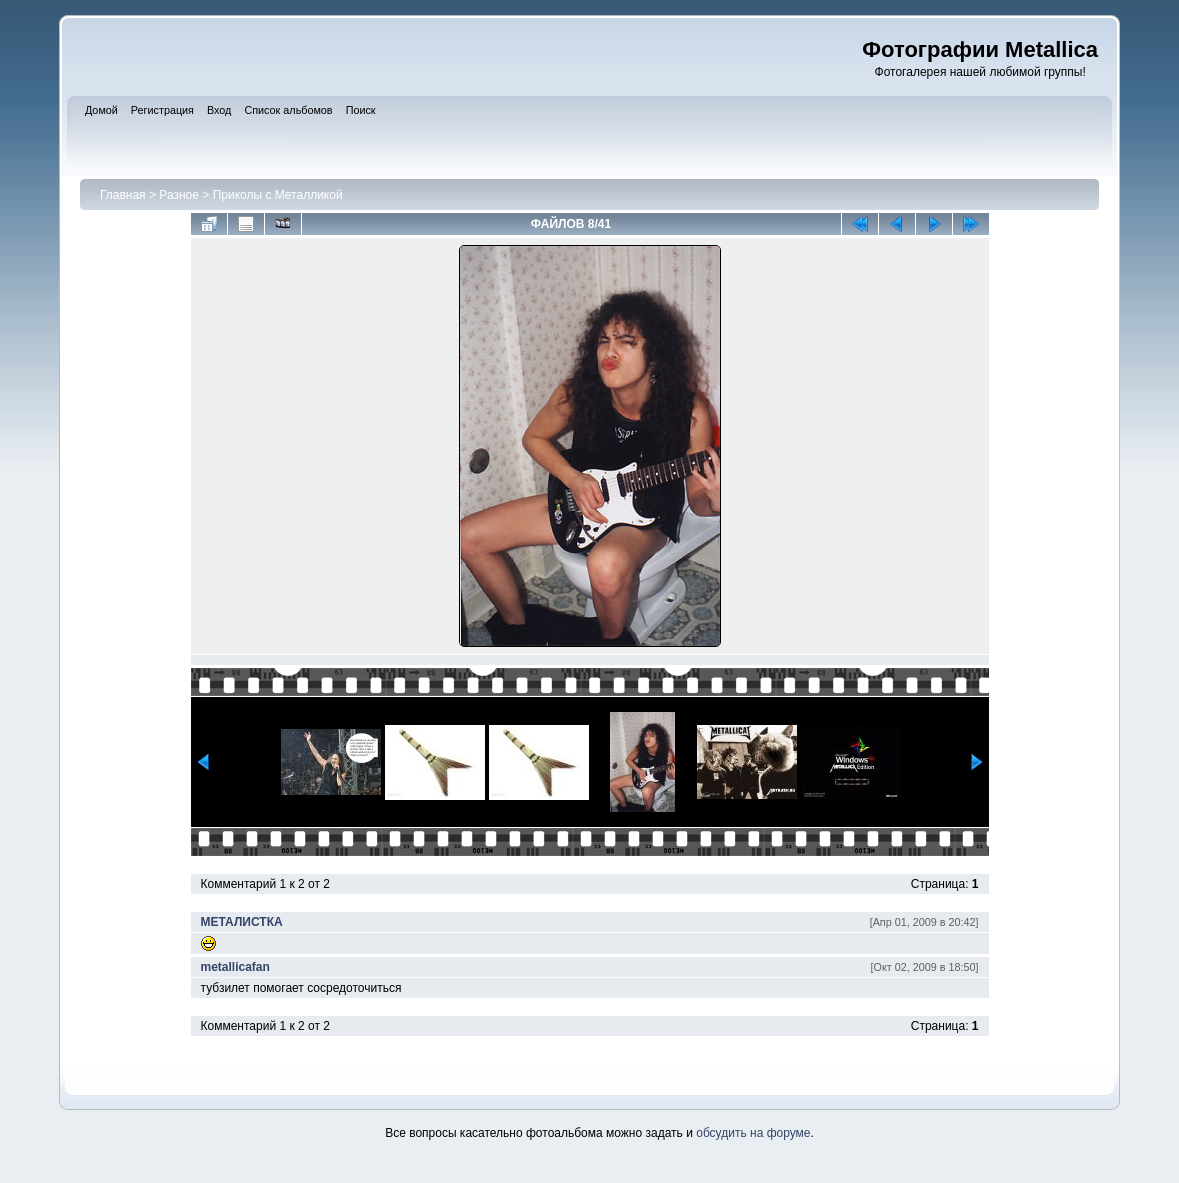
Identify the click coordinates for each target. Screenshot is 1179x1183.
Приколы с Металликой (278, 195)
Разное (179, 195)
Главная (123, 195)
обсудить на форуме (753, 1133)
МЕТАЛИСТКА (242, 922)
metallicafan (235, 967)
